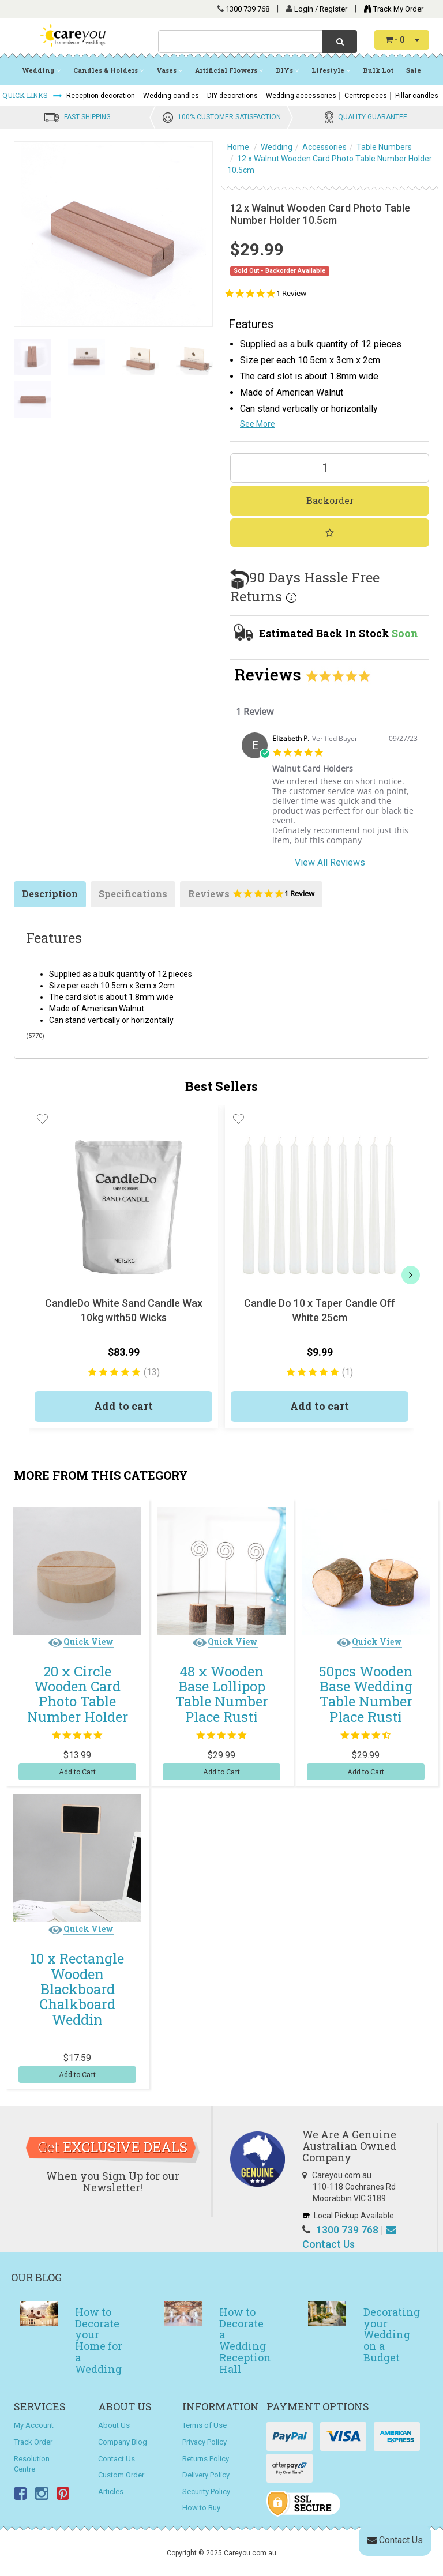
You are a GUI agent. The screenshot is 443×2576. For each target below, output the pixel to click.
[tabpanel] (329, 792)
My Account (34, 2425)
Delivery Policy (206, 2474)
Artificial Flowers (229, 70)
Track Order (33, 2442)
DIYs (287, 70)
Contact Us (116, 2458)
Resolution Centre (32, 2464)
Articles (110, 2491)
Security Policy (206, 2491)
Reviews (251, 897)
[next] (410, 1275)
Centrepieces (365, 96)
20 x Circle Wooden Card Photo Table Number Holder (77, 1694)
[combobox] (240, 41)
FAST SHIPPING (87, 117)
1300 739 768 (247, 9)
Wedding (41, 70)
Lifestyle (330, 70)
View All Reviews (330, 862)
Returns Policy (205, 2458)
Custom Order (121, 2474)
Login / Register (321, 9)
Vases (169, 70)
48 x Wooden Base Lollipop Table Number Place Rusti (221, 1694)
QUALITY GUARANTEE (372, 117)
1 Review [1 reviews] (291, 293)
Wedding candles (171, 96)
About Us (114, 2425)
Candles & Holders (108, 70)
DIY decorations (232, 96)
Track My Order (390, 9)
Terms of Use (204, 2425)
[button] (42, 1118)
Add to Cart (77, 1771)
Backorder (330, 500)
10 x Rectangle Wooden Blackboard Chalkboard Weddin (77, 1989)
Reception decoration (100, 96)
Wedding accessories (301, 96)
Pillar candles (416, 96)
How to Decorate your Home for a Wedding (98, 2340)
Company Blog (122, 2442)
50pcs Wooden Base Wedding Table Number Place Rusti (365, 1694)
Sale (413, 70)
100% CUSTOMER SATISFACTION (229, 117)
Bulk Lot (378, 70)
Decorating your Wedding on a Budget (391, 2334)
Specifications (133, 894)
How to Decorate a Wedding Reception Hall (245, 2340)
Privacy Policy (204, 2442)
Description (50, 894)
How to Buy (201, 2507)
